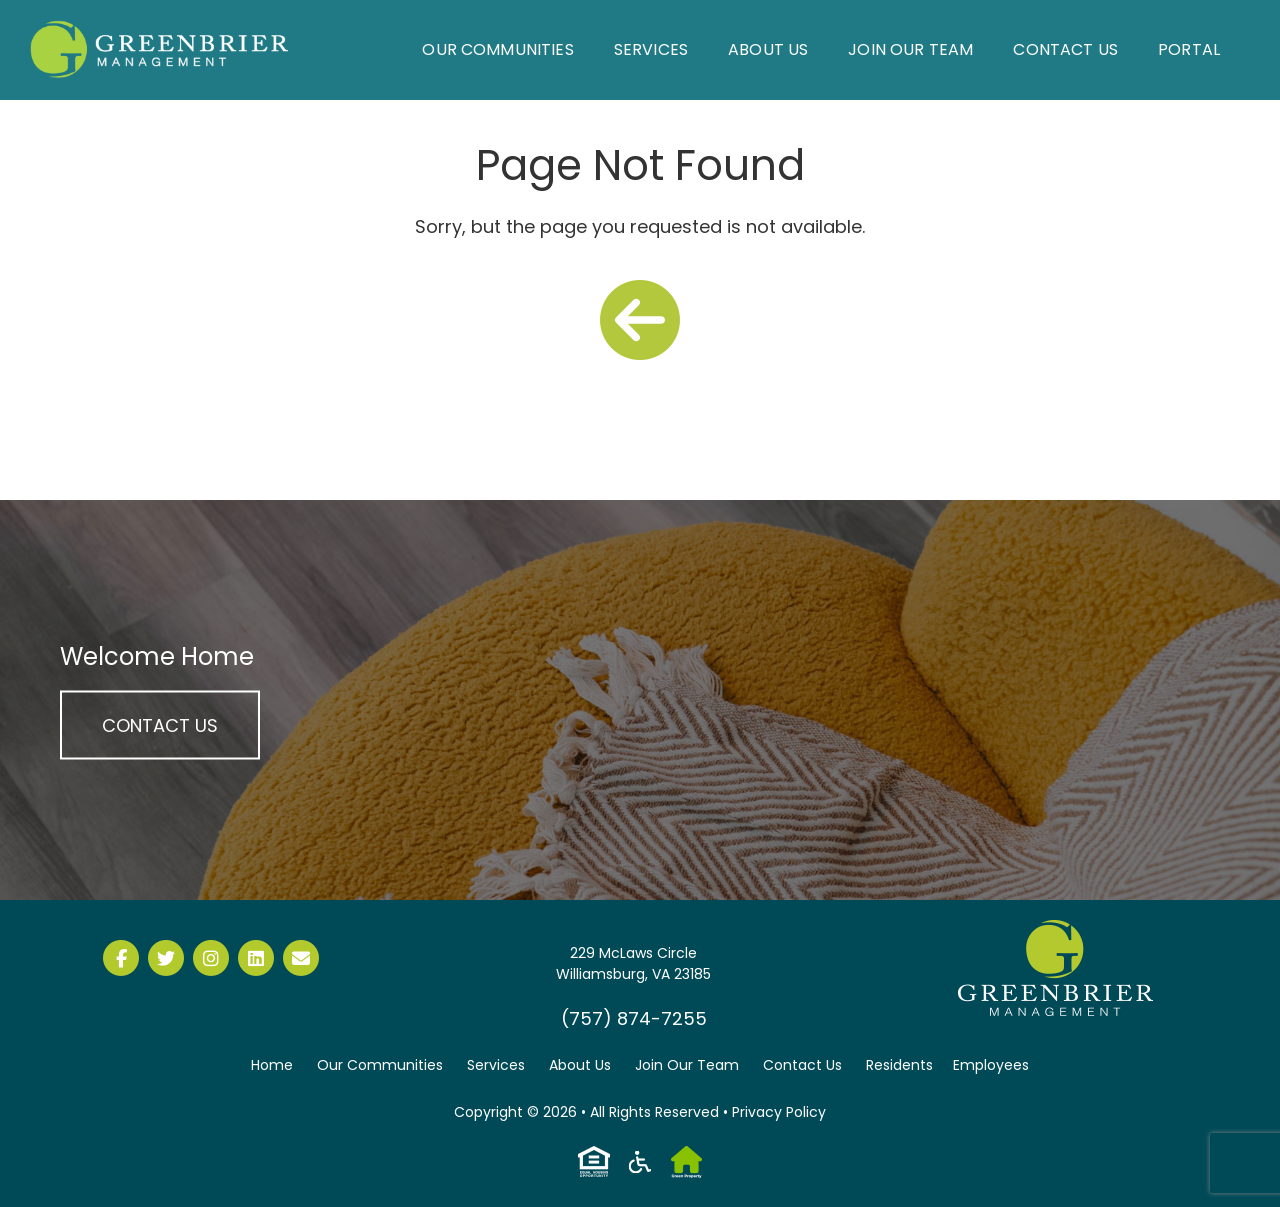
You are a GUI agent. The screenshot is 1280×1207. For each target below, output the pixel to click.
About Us (768, 49)
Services (651, 49)
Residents (899, 1065)
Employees (991, 1065)
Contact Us (1065, 49)
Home (272, 1065)
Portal (1189, 49)
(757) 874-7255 (634, 1018)
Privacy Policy (779, 1112)
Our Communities (497, 49)
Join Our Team (910, 49)
